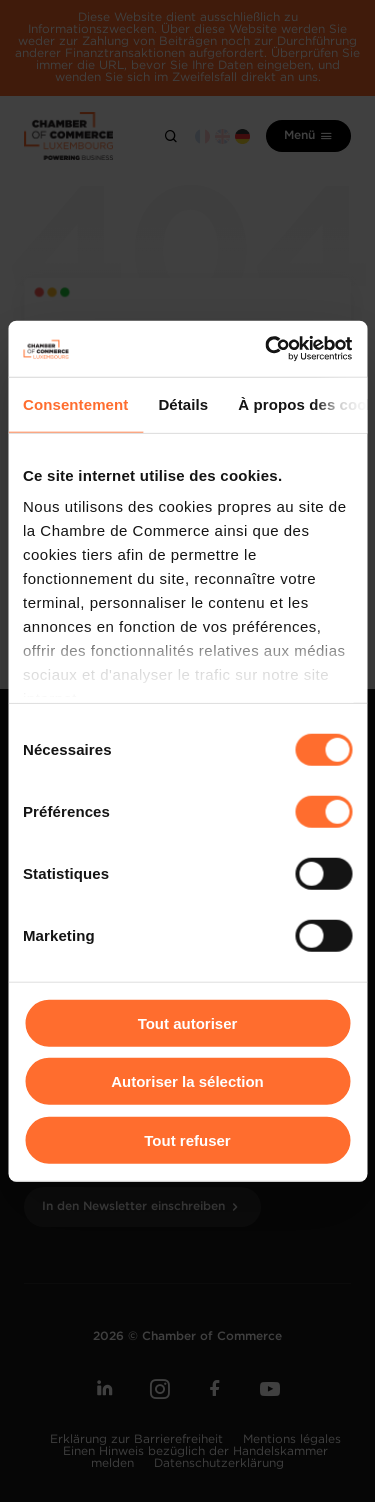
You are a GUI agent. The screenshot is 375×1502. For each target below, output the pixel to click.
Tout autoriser (188, 1022)
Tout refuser (187, 1139)
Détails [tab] (183, 403)
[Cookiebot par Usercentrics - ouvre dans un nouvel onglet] (267, 349)
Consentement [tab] (75, 403)
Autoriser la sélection (187, 1081)
